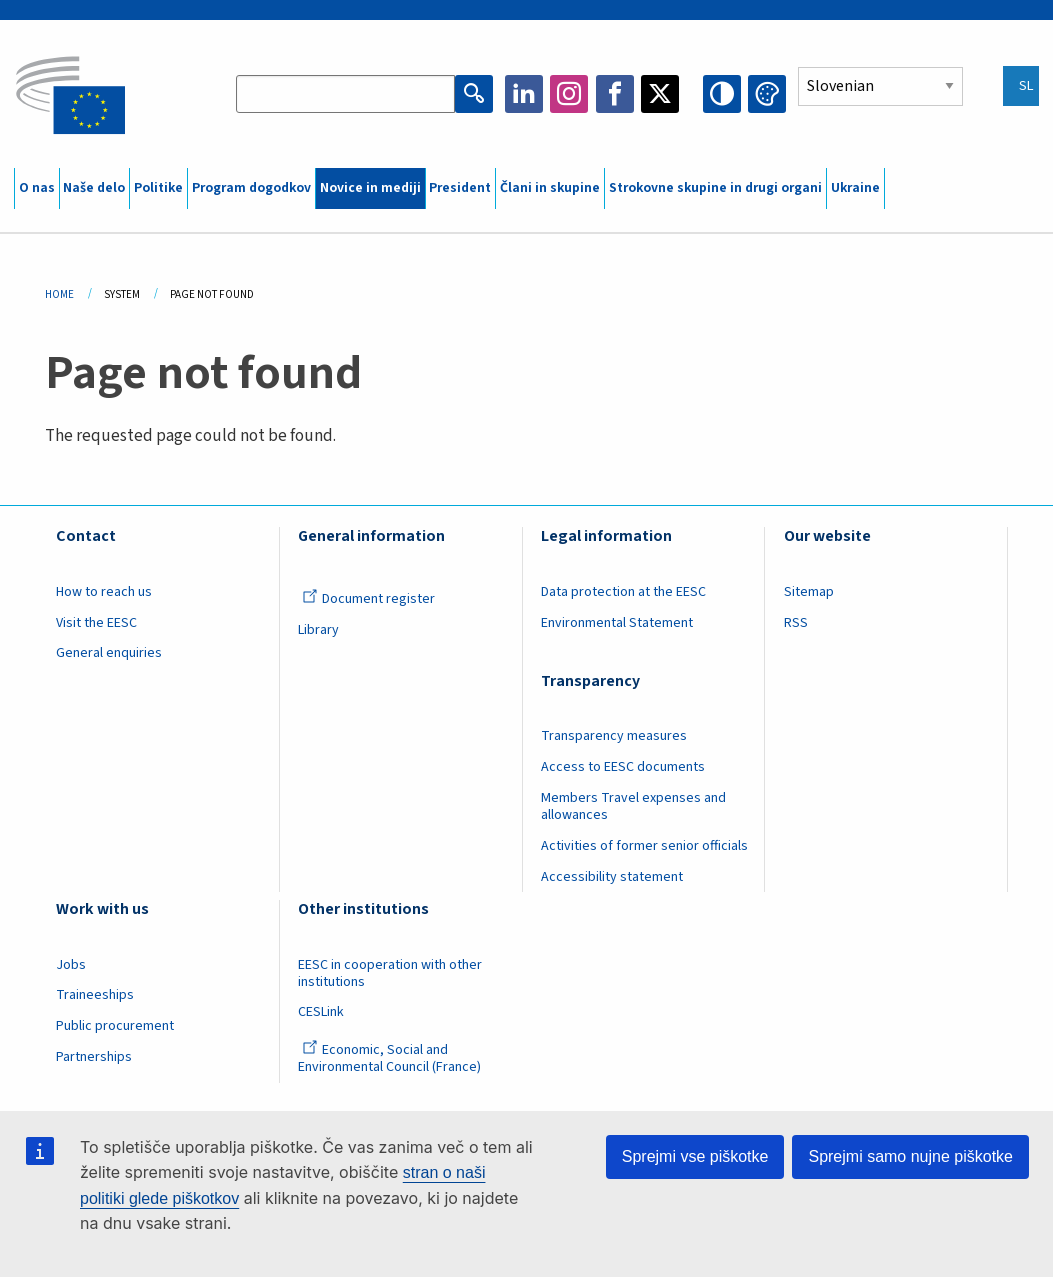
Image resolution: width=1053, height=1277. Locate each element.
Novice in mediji (370, 188)
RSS (796, 623)
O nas (37, 188)
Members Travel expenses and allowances (633, 806)
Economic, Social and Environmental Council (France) (391, 1058)
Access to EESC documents (623, 767)
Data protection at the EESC (623, 592)
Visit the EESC (96, 623)
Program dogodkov (251, 188)
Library (318, 630)
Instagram (569, 94)
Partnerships (94, 1057)
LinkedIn (524, 94)
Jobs (71, 965)
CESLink (321, 1012)
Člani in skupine (550, 188)
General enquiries (109, 653)
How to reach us (104, 592)
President (460, 188)
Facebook (615, 94)
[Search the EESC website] (345, 94)
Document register (368, 599)
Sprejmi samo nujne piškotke (910, 1156)
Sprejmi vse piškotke (695, 1156)
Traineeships (95, 995)
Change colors (767, 94)
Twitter (660, 94)
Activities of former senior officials (644, 846)
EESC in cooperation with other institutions (390, 973)
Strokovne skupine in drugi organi (715, 188)
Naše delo (94, 188)
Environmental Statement (617, 623)
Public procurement (115, 1026)
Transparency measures (614, 736)
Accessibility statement (612, 877)
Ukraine (855, 188)
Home (59, 294)
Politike (158, 188)
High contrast (722, 94)
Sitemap (809, 592)
